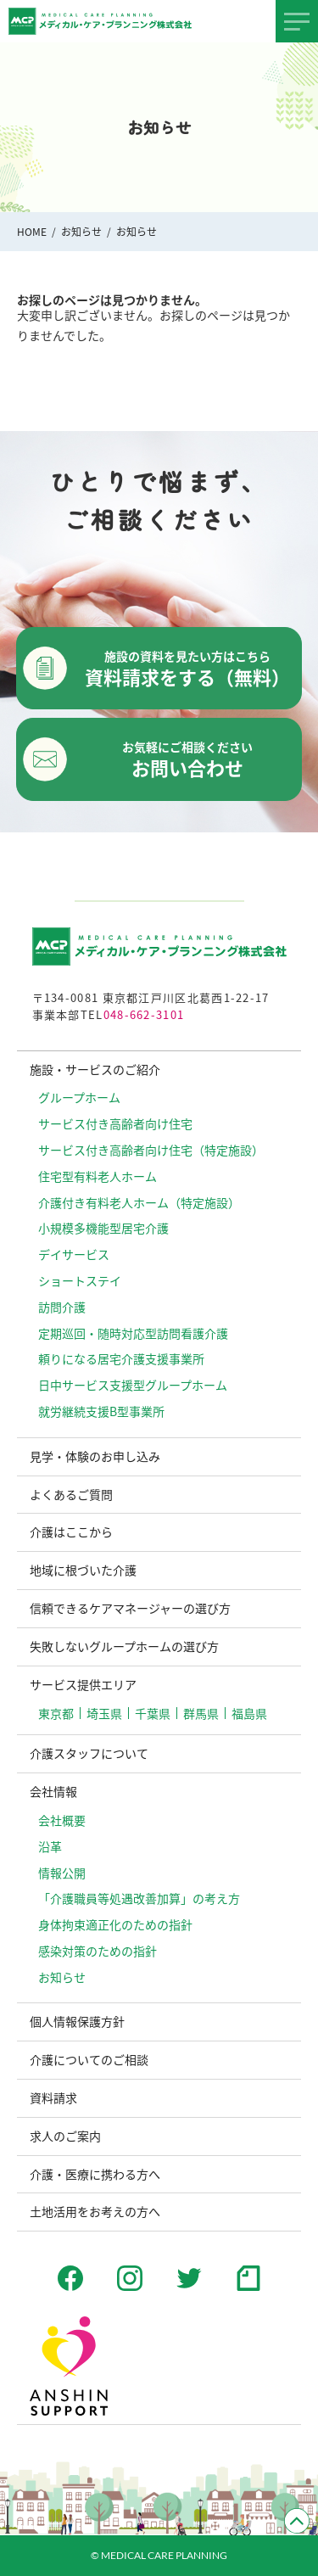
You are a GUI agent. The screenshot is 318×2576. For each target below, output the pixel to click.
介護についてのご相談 (89, 2059)
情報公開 (62, 1872)
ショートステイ (79, 1280)
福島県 (249, 1713)
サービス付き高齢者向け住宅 (115, 1123)
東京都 (56, 1713)
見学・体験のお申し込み (95, 1456)
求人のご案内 (65, 2135)
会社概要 (62, 1820)
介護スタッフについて (89, 1752)
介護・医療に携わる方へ (95, 2173)
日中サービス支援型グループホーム (132, 1384)
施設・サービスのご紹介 (95, 1069)
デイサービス (73, 1254)
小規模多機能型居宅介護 (103, 1227)
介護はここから (71, 1531)
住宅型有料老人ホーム (97, 1176)
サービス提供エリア (83, 1684)
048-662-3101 (144, 1014)
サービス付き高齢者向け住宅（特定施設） (151, 1149)
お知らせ (81, 231)
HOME (32, 231)
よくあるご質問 (71, 1494)
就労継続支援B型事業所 (101, 1411)
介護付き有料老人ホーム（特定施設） (139, 1202)
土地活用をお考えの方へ (95, 2211)
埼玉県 (104, 1713)
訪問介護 (62, 1306)
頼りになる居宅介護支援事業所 (121, 1358)
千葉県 (152, 1713)
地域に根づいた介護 (83, 1569)
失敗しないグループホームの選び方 (124, 1646)
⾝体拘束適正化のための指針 (115, 1924)
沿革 (50, 1846)
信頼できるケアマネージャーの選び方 (130, 1607)
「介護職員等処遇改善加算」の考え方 (139, 1898)
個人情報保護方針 (77, 2021)
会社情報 (53, 1791)
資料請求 (53, 2097)
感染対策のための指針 (97, 1950)
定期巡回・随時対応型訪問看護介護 (133, 1332)
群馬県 (201, 1713)
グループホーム (79, 1097)
